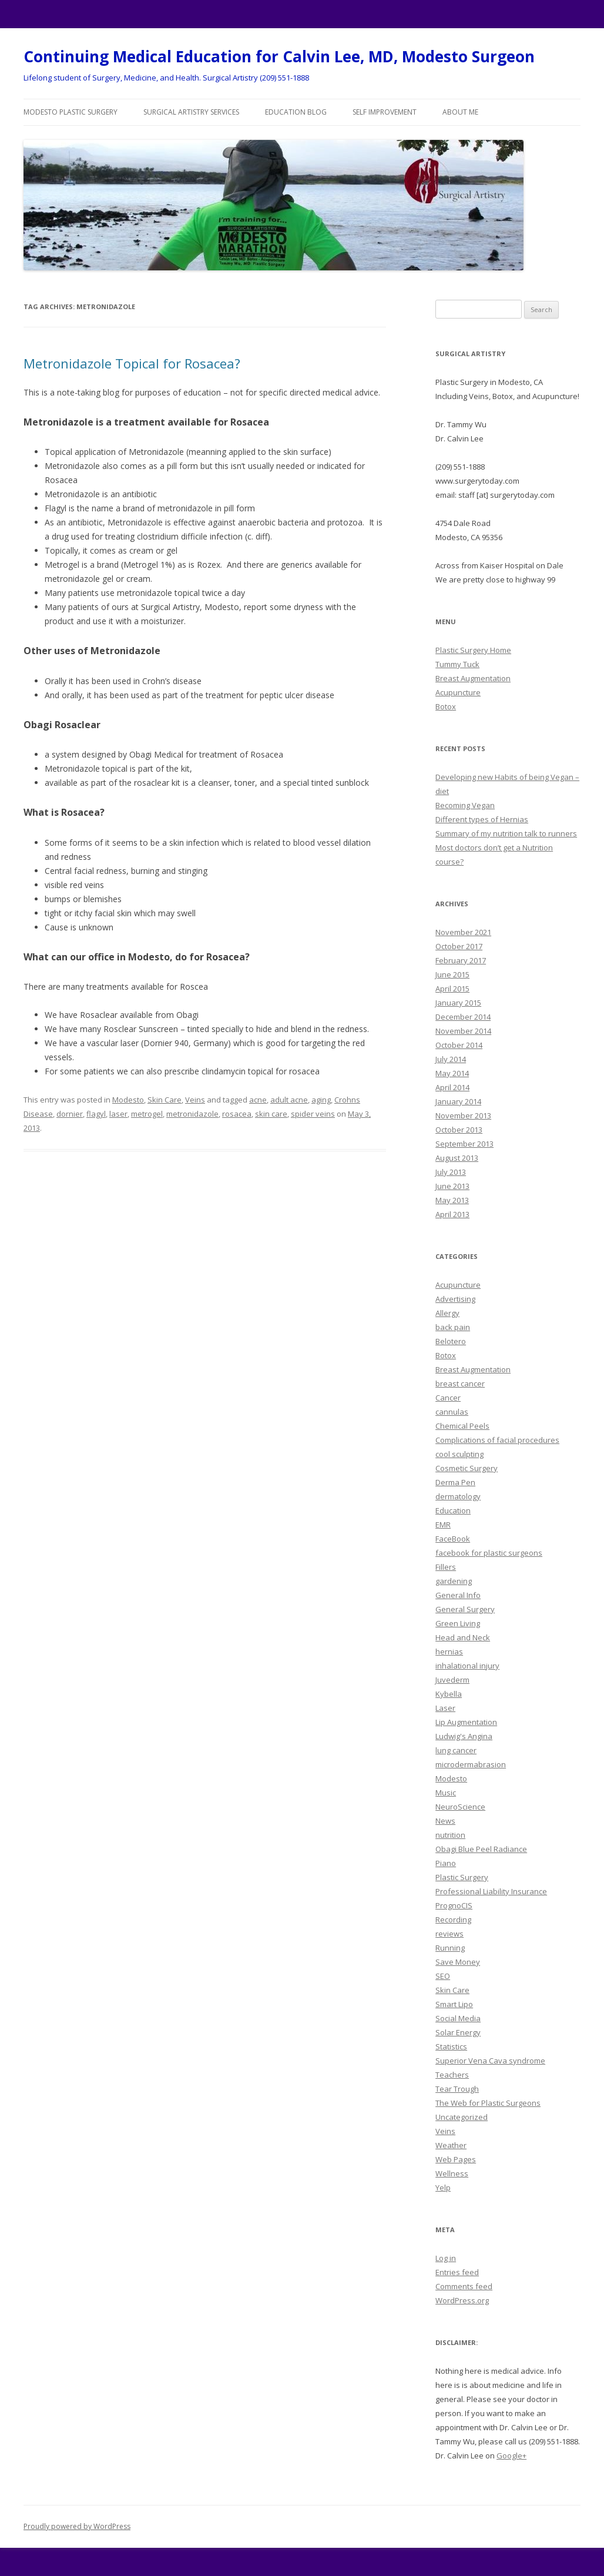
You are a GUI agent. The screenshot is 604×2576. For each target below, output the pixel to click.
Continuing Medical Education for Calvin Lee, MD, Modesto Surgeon (279, 56)
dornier (69, 1113)
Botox (445, 706)
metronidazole (192, 1113)
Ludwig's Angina (463, 1736)
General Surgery (465, 1609)
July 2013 (450, 1172)
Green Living (457, 1623)
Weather (451, 2145)
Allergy (447, 1313)
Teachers (452, 2074)
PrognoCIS (453, 1905)
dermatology (458, 1496)
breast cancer (460, 1383)
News (445, 1820)
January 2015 (458, 1002)
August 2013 (456, 1158)
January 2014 (458, 1101)
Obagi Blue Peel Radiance (481, 1849)
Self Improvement (385, 112)
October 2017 (458, 946)
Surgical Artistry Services (191, 112)
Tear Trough (457, 2088)
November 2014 (463, 1031)
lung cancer (456, 1750)
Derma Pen (455, 1482)
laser (118, 1113)
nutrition (450, 1835)
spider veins (313, 1113)
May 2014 (452, 1073)
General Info (458, 1595)
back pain (452, 1327)
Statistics (451, 2046)
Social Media (458, 2018)
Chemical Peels (462, 1426)
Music (445, 1792)
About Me (460, 112)
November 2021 (463, 932)
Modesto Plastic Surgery (71, 112)
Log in (445, 2258)
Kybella (448, 1694)
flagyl (96, 1113)
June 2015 (452, 974)
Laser (445, 1708)
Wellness (451, 2173)
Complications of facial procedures (497, 1440)
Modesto (128, 1099)
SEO (442, 1976)
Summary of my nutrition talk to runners (506, 833)
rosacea (236, 1113)
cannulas (451, 1411)
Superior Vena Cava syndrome (490, 2060)
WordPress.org (462, 2300)
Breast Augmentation (473, 678)
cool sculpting (459, 1454)
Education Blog (296, 112)
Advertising (455, 1299)
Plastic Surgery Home (473, 650)
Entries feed (457, 2272)
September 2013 (464, 1143)
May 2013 (452, 1200)
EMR (443, 1524)
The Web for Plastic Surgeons (488, 2103)
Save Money (457, 1962)
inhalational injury (467, 1665)
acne (258, 1099)
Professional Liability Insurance (491, 1891)
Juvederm (452, 1679)
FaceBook (452, 1538)
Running (450, 1947)
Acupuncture (458, 692)
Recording (453, 1919)
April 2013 (452, 1214)
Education (453, 1510)
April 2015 (452, 988)
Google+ (511, 2455)
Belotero (450, 1341)
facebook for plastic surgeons (488, 1552)
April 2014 (452, 1087)
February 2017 (460, 960)
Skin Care (164, 1099)
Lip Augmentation (466, 1722)
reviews (449, 1933)
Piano (445, 1863)
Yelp (443, 2187)
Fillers (445, 1567)
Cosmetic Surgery (466, 1468)
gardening (453, 1581)
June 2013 (452, 1186)
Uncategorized (461, 2117)
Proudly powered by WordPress (77, 2526)
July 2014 (450, 1059)
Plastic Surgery (461, 1877)
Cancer (448, 1397)
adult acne (289, 1099)
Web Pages (455, 2159)
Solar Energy (458, 2032)
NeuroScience (460, 1806)
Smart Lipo (454, 2004)
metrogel (147, 1113)
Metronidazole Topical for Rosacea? (132, 363)
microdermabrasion (470, 1764)
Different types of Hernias (481, 819)
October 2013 (458, 1129)
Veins (195, 1099)
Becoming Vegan (465, 805)
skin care (271, 1113)
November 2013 (463, 1115)
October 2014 (458, 1045)
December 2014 (463, 1016)
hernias (449, 1651)
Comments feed (463, 2286)
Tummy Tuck (457, 664)
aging (321, 1099)
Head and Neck (462, 1637)
